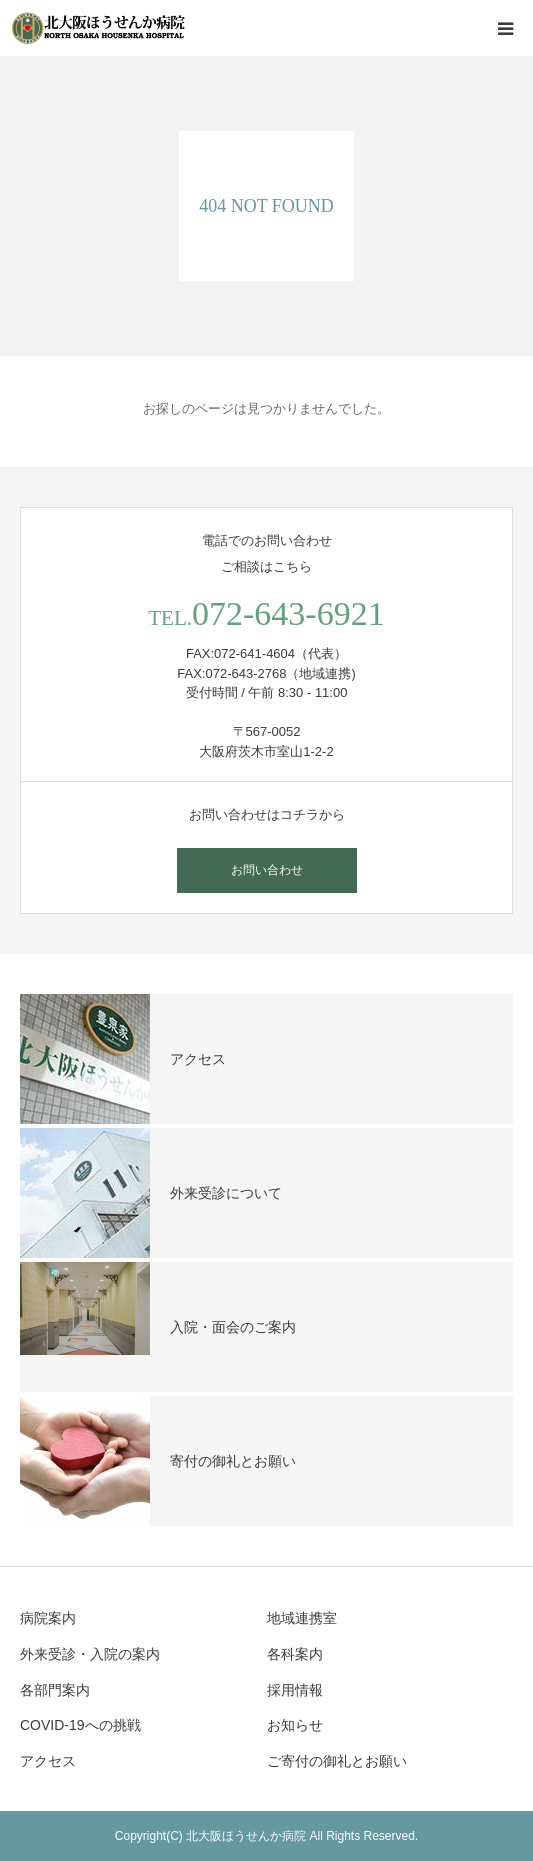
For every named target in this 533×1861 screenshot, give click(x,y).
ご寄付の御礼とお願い (337, 1761)
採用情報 (295, 1690)
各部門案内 (55, 1690)
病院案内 (48, 1618)
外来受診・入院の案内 (90, 1654)
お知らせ (295, 1725)
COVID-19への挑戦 (80, 1725)
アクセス (48, 1761)
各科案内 (295, 1654)
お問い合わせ (267, 870)
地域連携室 (302, 1618)
